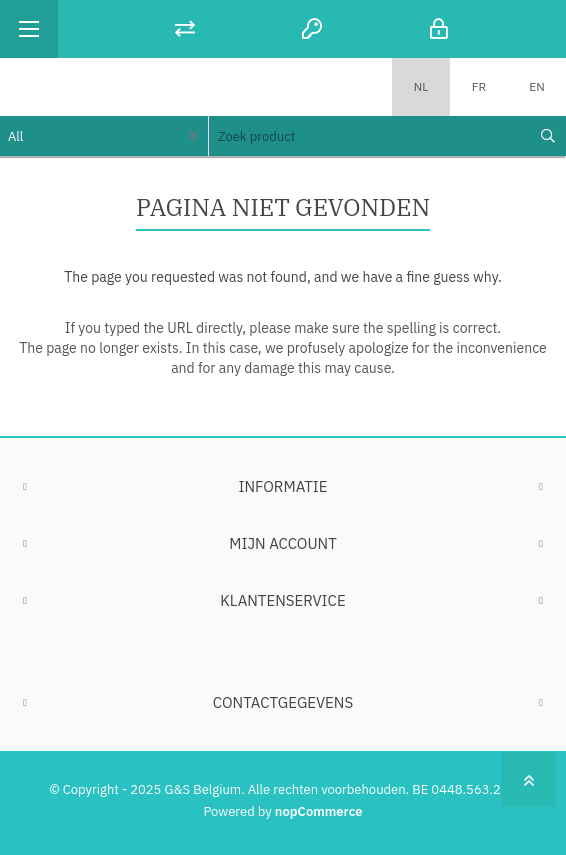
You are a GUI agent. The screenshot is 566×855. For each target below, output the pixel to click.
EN (536, 86)
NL (421, 86)
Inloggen (439, 28)
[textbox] (368, 136)
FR (479, 86)
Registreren (312, 28)
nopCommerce (319, 811)
